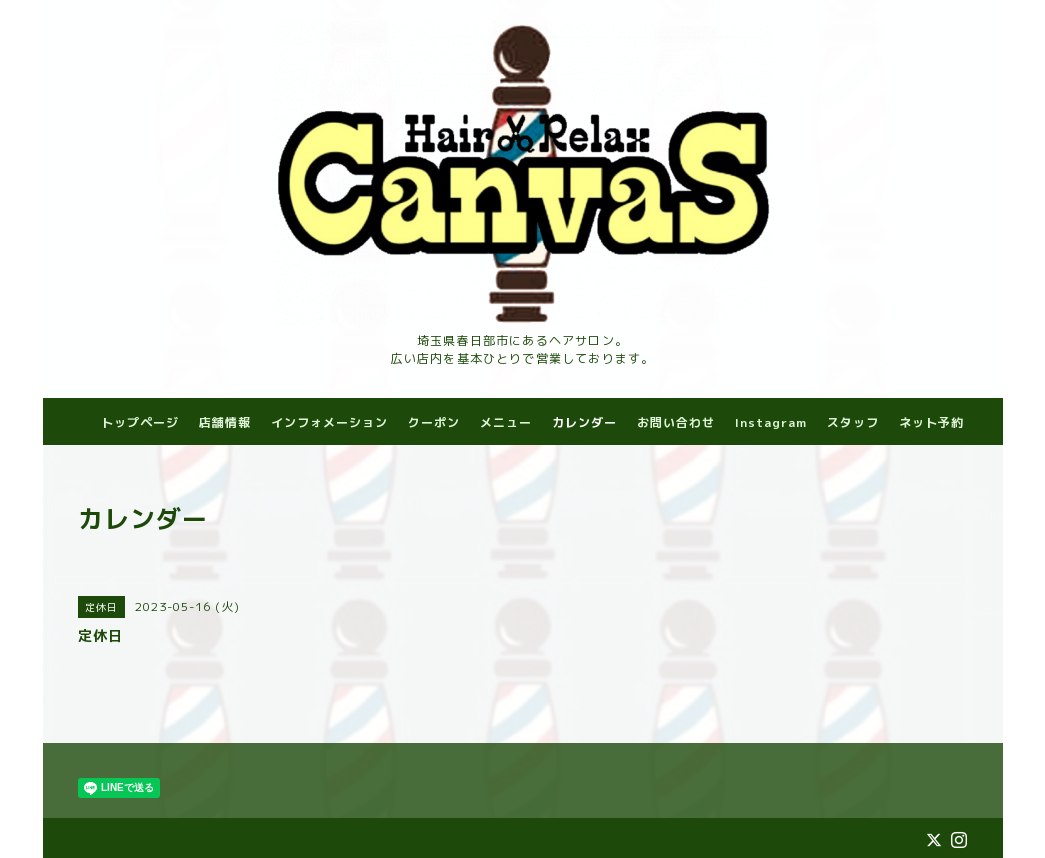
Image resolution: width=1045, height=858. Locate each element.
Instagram (771, 422)
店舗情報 (225, 422)
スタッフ (853, 422)
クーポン (434, 422)
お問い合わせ (676, 422)
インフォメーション (329, 422)
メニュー (506, 422)
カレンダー (584, 422)
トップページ (140, 422)
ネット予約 (931, 422)
